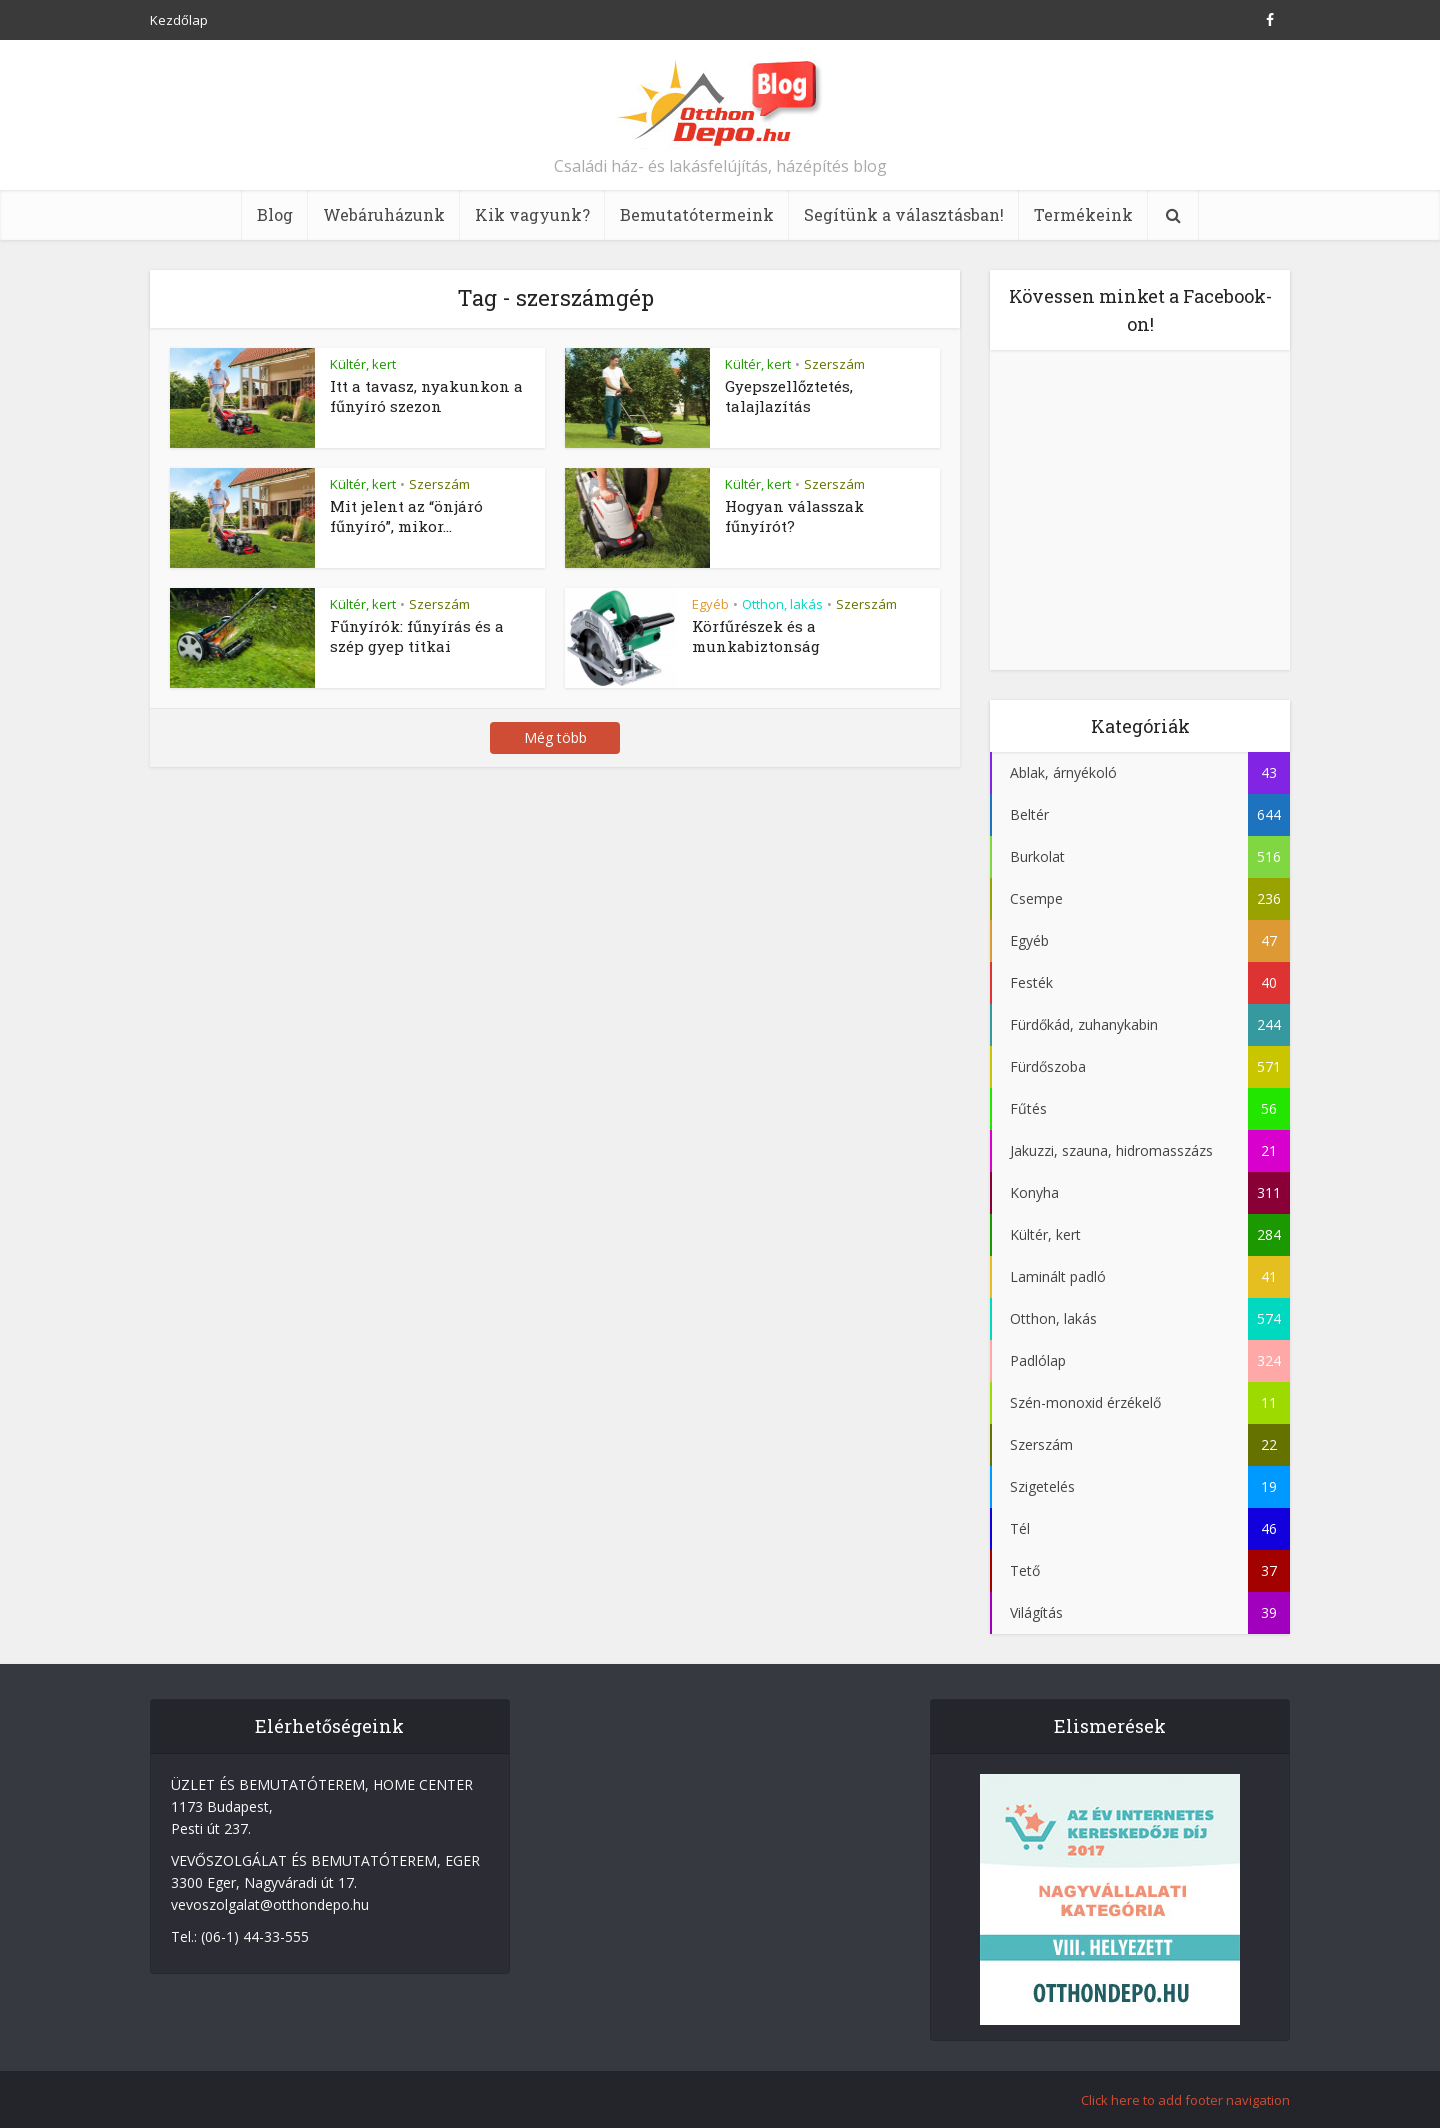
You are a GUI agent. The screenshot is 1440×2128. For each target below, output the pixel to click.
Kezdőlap (179, 20)
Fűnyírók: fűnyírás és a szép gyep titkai (417, 636)
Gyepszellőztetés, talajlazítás (789, 396)
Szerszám (834, 364)
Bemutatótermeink (697, 214)
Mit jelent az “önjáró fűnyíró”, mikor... (406, 516)
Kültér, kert (363, 364)
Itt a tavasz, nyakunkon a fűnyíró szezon (426, 396)
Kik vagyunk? (532, 214)
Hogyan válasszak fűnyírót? (794, 516)
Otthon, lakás (782, 604)
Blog (275, 214)
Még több (555, 737)
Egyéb (710, 604)
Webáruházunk (384, 214)
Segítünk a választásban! (904, 214)
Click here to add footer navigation (1185, 2100)
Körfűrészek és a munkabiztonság (756, 636)
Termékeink (1083, 214)
